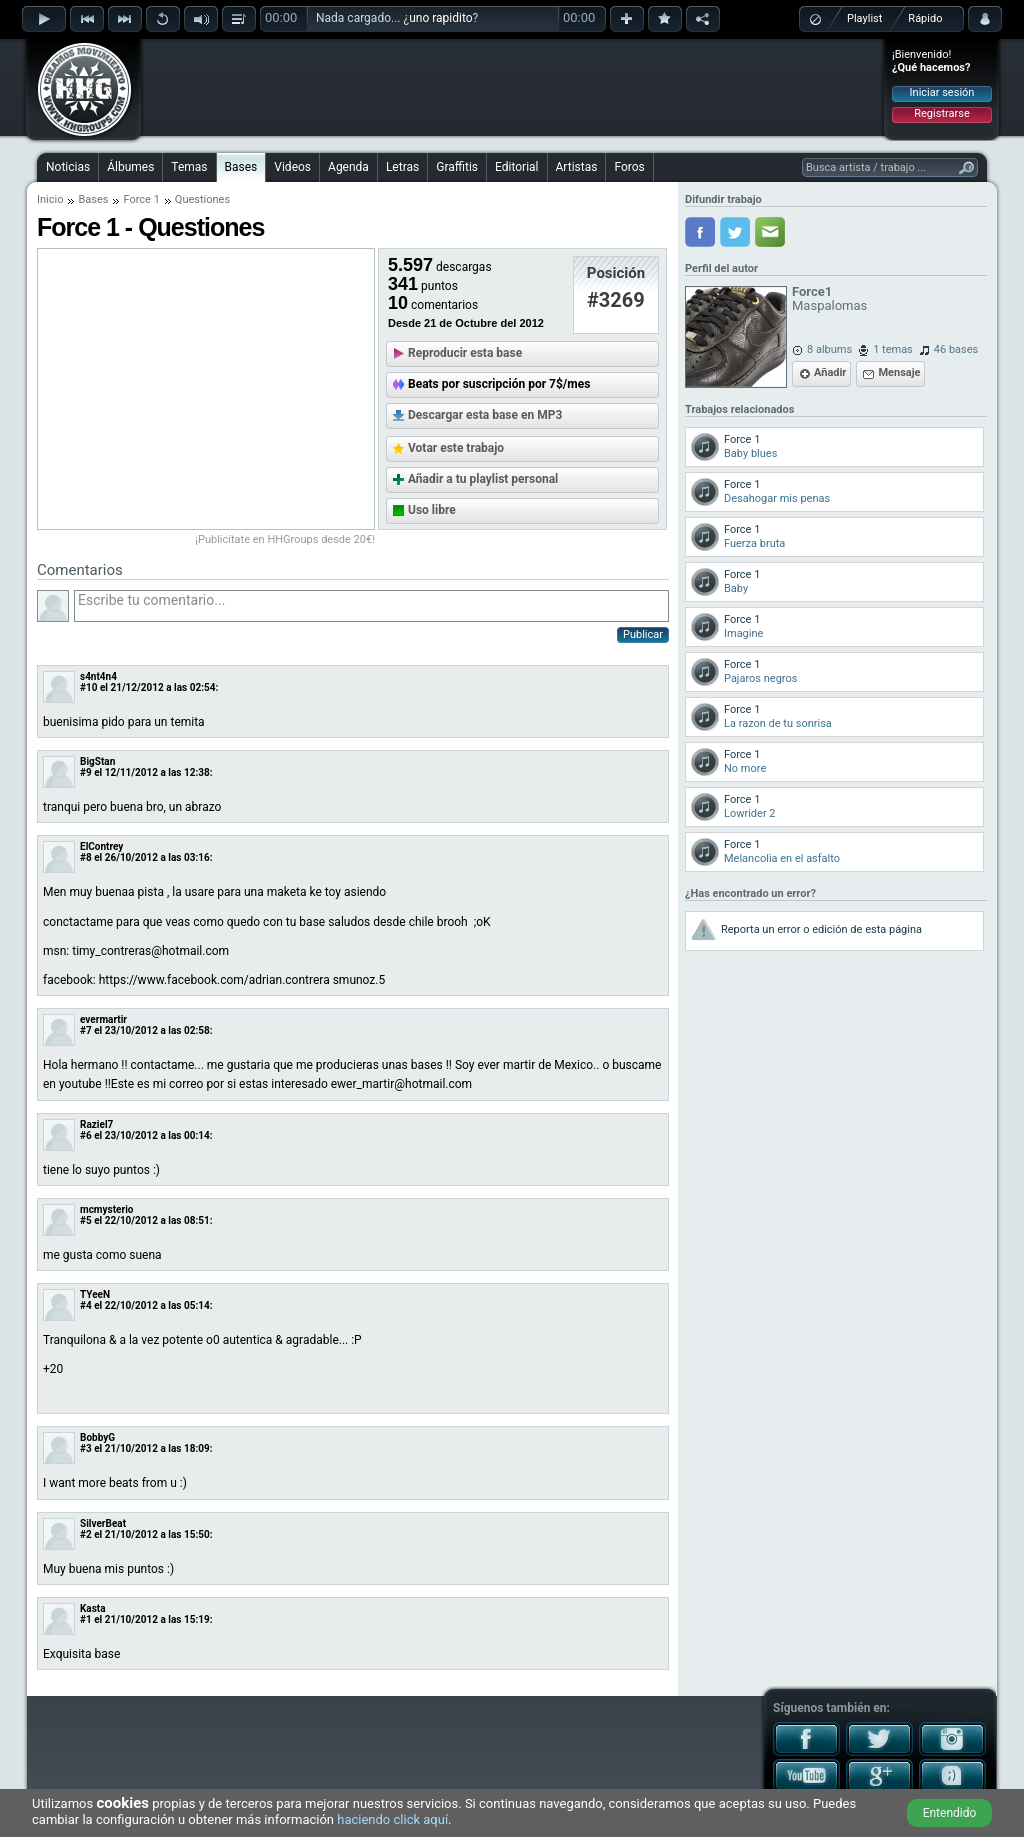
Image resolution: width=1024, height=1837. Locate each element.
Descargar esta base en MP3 (485, 415)
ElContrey (101, 846)
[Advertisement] (513, 87)
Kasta (93, 1608)
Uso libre (432, 510)
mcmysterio (106, 1209)
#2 (86, 1534)
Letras (402, 167)
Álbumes (130, 167)
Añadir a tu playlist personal (483, 479)
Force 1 (141, 199)
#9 (86, 772)
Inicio (50, 199)
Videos (292, 167)
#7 (86, 1030)
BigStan (97, 761)
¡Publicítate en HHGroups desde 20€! (285, 539)
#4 (86, 1305)
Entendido (950, 1813)
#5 (86, 1220)
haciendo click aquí (392, 1819)
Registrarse (941, 113)
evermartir (103, 1019)
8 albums (829, 349)
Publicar (643, 634)
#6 (86, 1135)
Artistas (577, 167)
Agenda (348, 167)
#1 (86, 1619)
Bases (241, 167)
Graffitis (457, 167)
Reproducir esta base (465, 353)
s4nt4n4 (98, 676)
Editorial (516, 167)
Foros (629, 167)
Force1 (812, 291)
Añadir (830, 372)
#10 (88, 687)
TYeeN (95, 1294)
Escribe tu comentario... (371, 606)
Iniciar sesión (942, 92)
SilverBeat (103, 1523)
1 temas (893, 349)
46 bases (956, 349)
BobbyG (97, 1437)
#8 (86, 857)
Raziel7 (96, 1124)
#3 (86, 1448)
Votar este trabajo (456, 448)
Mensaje (899, 372)
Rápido (925, 18)
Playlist (864, 18)
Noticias (68, 167)
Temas (189, 167)
